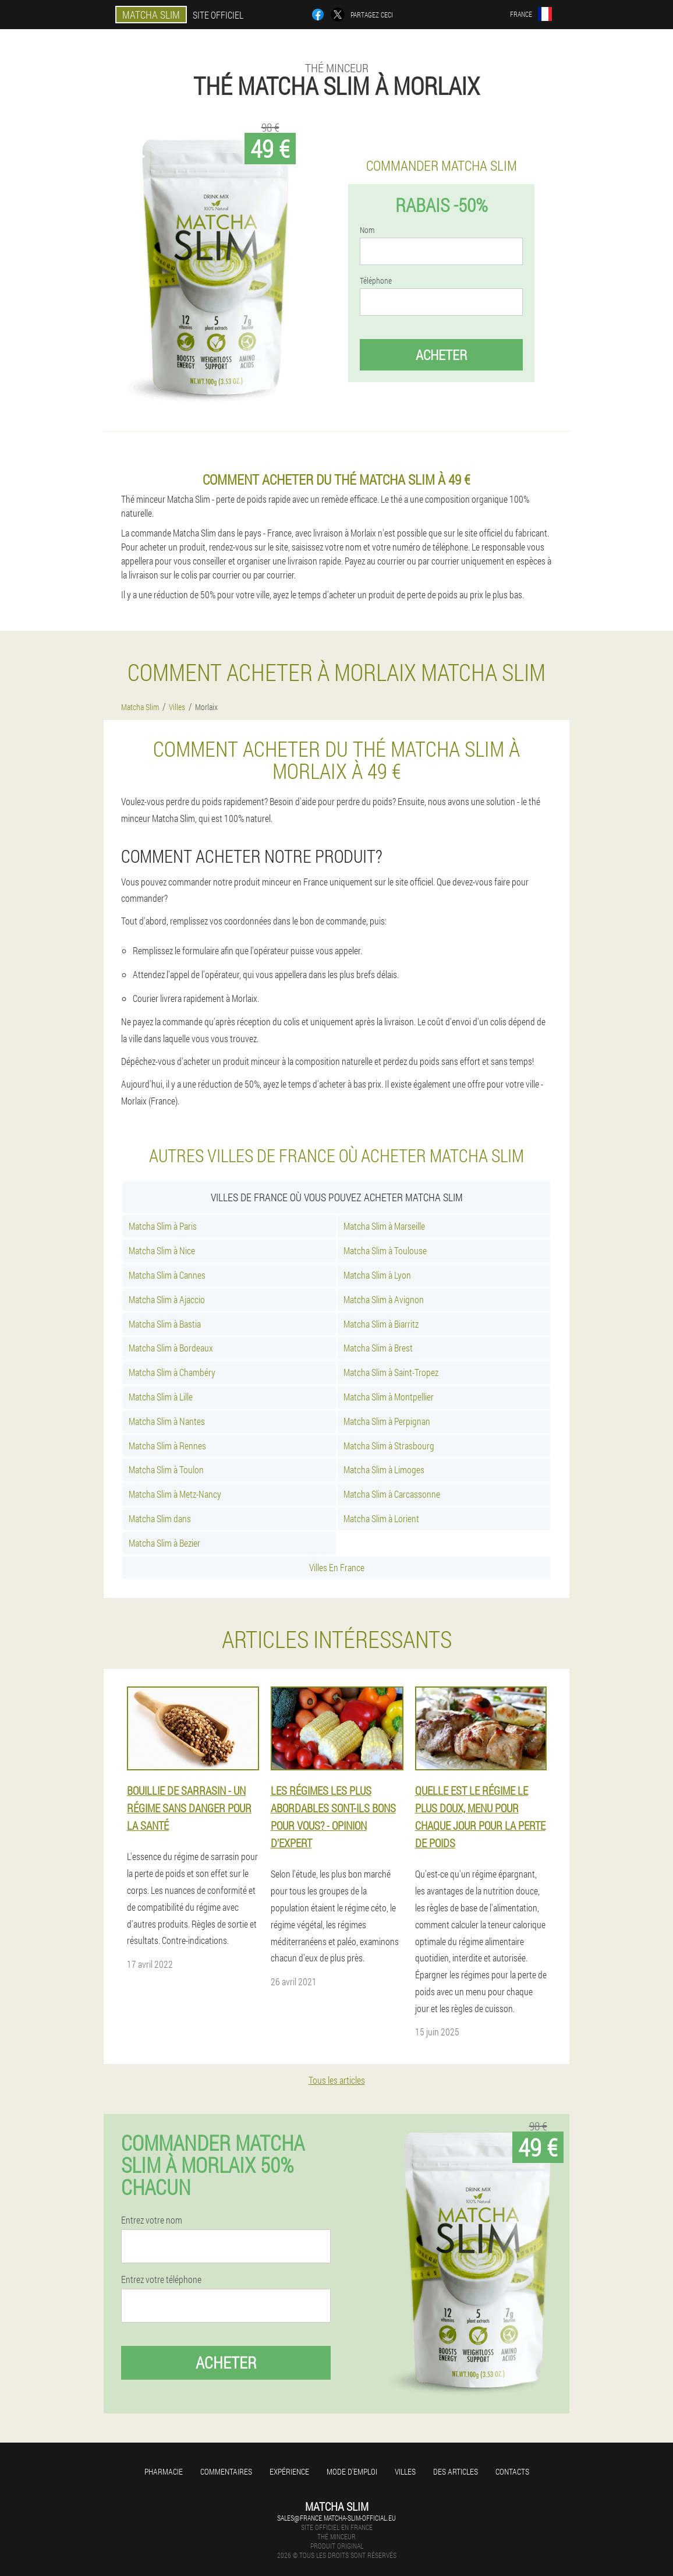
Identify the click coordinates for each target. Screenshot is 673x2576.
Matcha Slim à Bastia (165, 1324)
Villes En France (336, 1567)
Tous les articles (337, 2080)
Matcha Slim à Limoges (383, 1469)
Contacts (512, 2471)
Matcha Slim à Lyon (377, 1275)
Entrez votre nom (151, 2220)
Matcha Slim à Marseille (384, 1226)
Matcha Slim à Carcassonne (391, 1494)
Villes (405, 2471)
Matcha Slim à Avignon (383, 1299)
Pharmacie (163, 2471)
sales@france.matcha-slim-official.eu (336, 2517)
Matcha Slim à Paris (163, 1226)
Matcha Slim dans (160, 1518)
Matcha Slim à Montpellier (388, 1397)
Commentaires (226, 2471)
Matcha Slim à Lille (161, 1397)
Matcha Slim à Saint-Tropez (390, 1372)
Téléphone (376, 281)
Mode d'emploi (352, 2471)
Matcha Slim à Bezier (164, 1543)
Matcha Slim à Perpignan (386, 1421)
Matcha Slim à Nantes (167, 1421)
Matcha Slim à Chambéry (172, 1372)
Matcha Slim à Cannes (167, 1275)
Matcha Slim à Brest (378, 1348)
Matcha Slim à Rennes (167, 1445)
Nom (367, 230)
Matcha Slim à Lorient (381, 1518)
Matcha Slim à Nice (162, 1250)
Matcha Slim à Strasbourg (388, 1445)
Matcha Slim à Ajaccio (167, 1299)
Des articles (455, 2471)
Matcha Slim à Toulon (166, 1469)
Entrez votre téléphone (161, 2279)
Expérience (289, 2471)
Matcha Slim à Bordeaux (171, 1348)
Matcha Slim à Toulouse (385, 1250)
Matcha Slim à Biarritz (381, 1324)
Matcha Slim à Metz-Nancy (175, 1494)
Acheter (441, 354)
